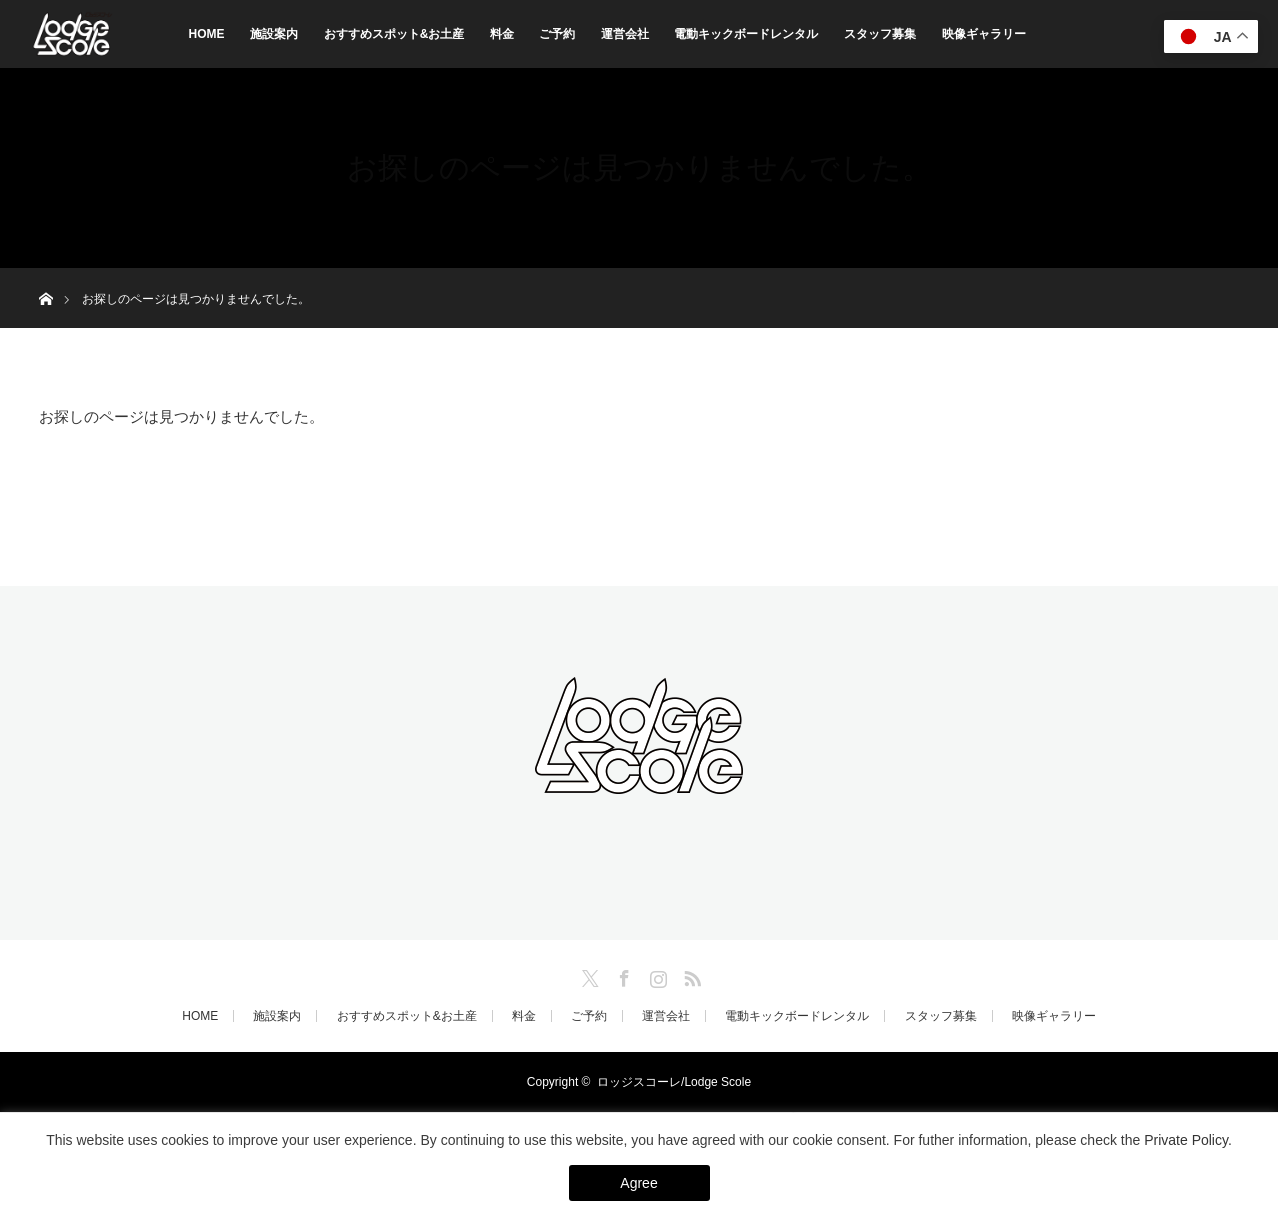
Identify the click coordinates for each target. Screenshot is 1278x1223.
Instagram (656, 975)
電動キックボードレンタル (746, 34)
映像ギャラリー (984, 34)
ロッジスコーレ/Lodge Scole (674, 1082)
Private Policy (1186, 1140)
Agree (638, 1183)
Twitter (588, 975)
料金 (502, 34)
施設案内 (274, 34)
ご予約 (557, 34)
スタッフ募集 (880, 34)
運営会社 (625, 34)
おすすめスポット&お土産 (394, 34)
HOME (207, 34)
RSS (690, 975)
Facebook (622, 975)
